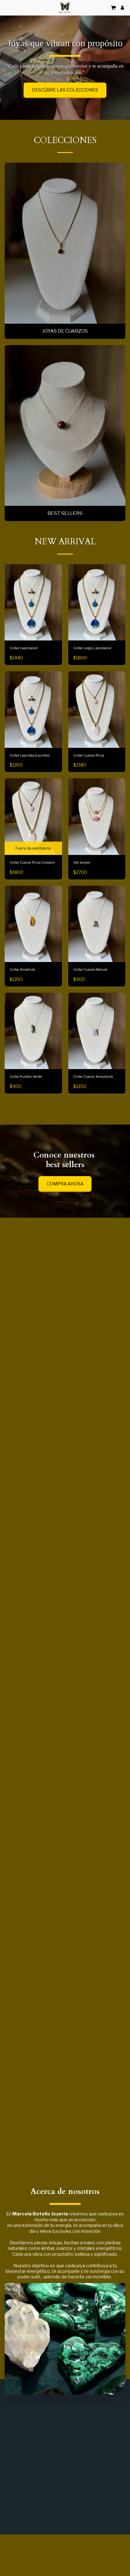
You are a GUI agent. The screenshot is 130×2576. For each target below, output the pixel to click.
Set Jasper (81, 886)
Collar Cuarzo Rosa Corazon (32, 886)
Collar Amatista (22, 993)
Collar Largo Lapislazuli (92, 672)
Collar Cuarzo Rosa (88, 779)
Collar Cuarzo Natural (90, 993)
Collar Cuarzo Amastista (93, 1101)
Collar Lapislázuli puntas (30, 779)
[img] (33, 948)
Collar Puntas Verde (26, 1101)
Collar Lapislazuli (24, 672)
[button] (7, 7)
